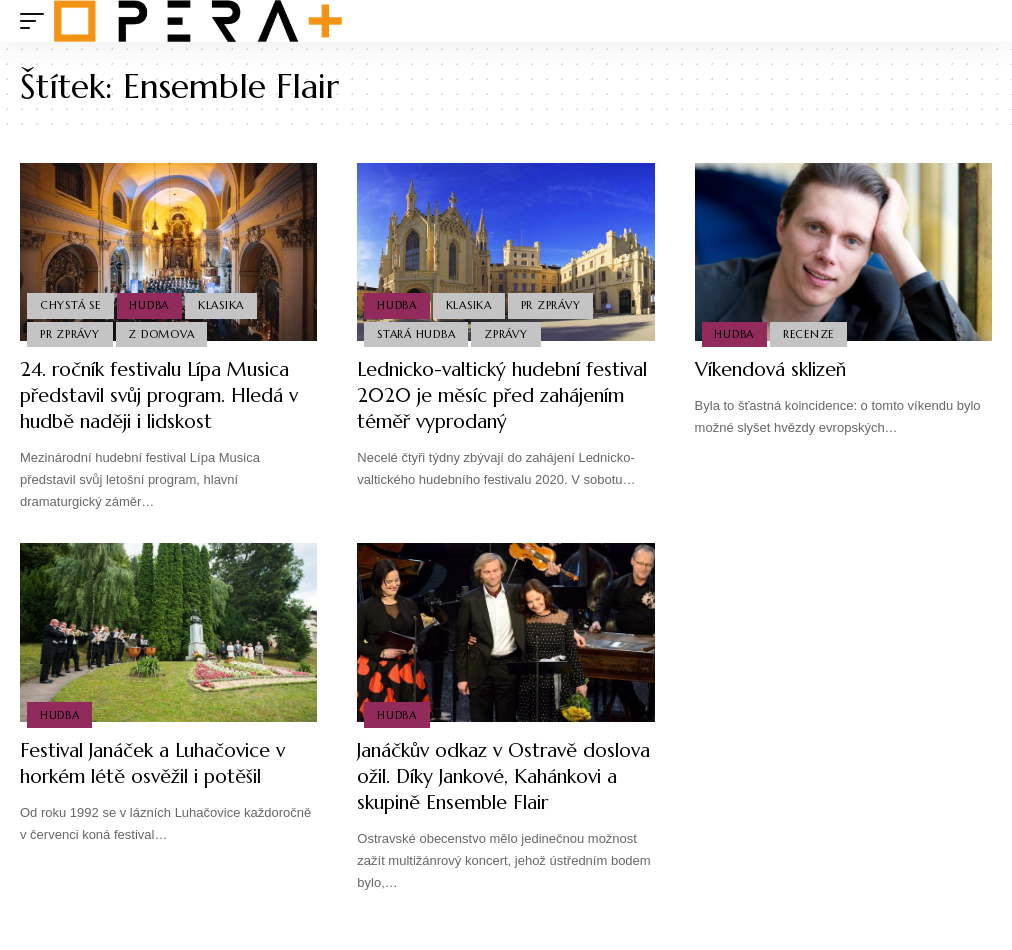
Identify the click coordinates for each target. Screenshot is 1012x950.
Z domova (163, 333)
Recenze (809, 333)
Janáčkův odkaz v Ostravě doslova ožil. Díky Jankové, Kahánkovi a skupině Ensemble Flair (494, 789)
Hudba (151, 304)
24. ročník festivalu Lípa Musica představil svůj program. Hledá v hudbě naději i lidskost (167, 395)
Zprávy (507, 333)
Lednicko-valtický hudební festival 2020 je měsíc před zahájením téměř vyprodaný (484, 395)
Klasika (223, 304)
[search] (977, 21)
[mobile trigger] (37, 21)
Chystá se (70, 304)
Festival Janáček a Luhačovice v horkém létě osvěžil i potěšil (160, 763)
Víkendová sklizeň (775, 369)
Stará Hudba (416, 333)
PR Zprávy (70, 333)
